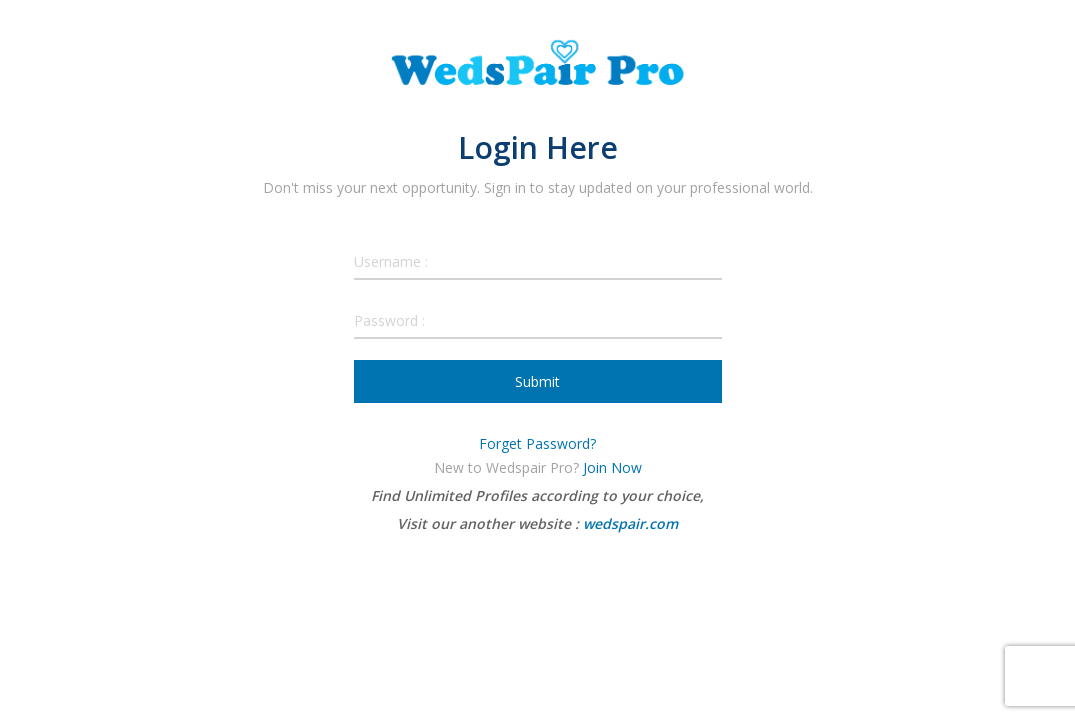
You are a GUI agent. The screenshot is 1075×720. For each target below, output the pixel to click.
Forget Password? (537, 443)
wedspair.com (630, 523)
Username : (391, 261)
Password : (389, 320)
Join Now (612, 467)
